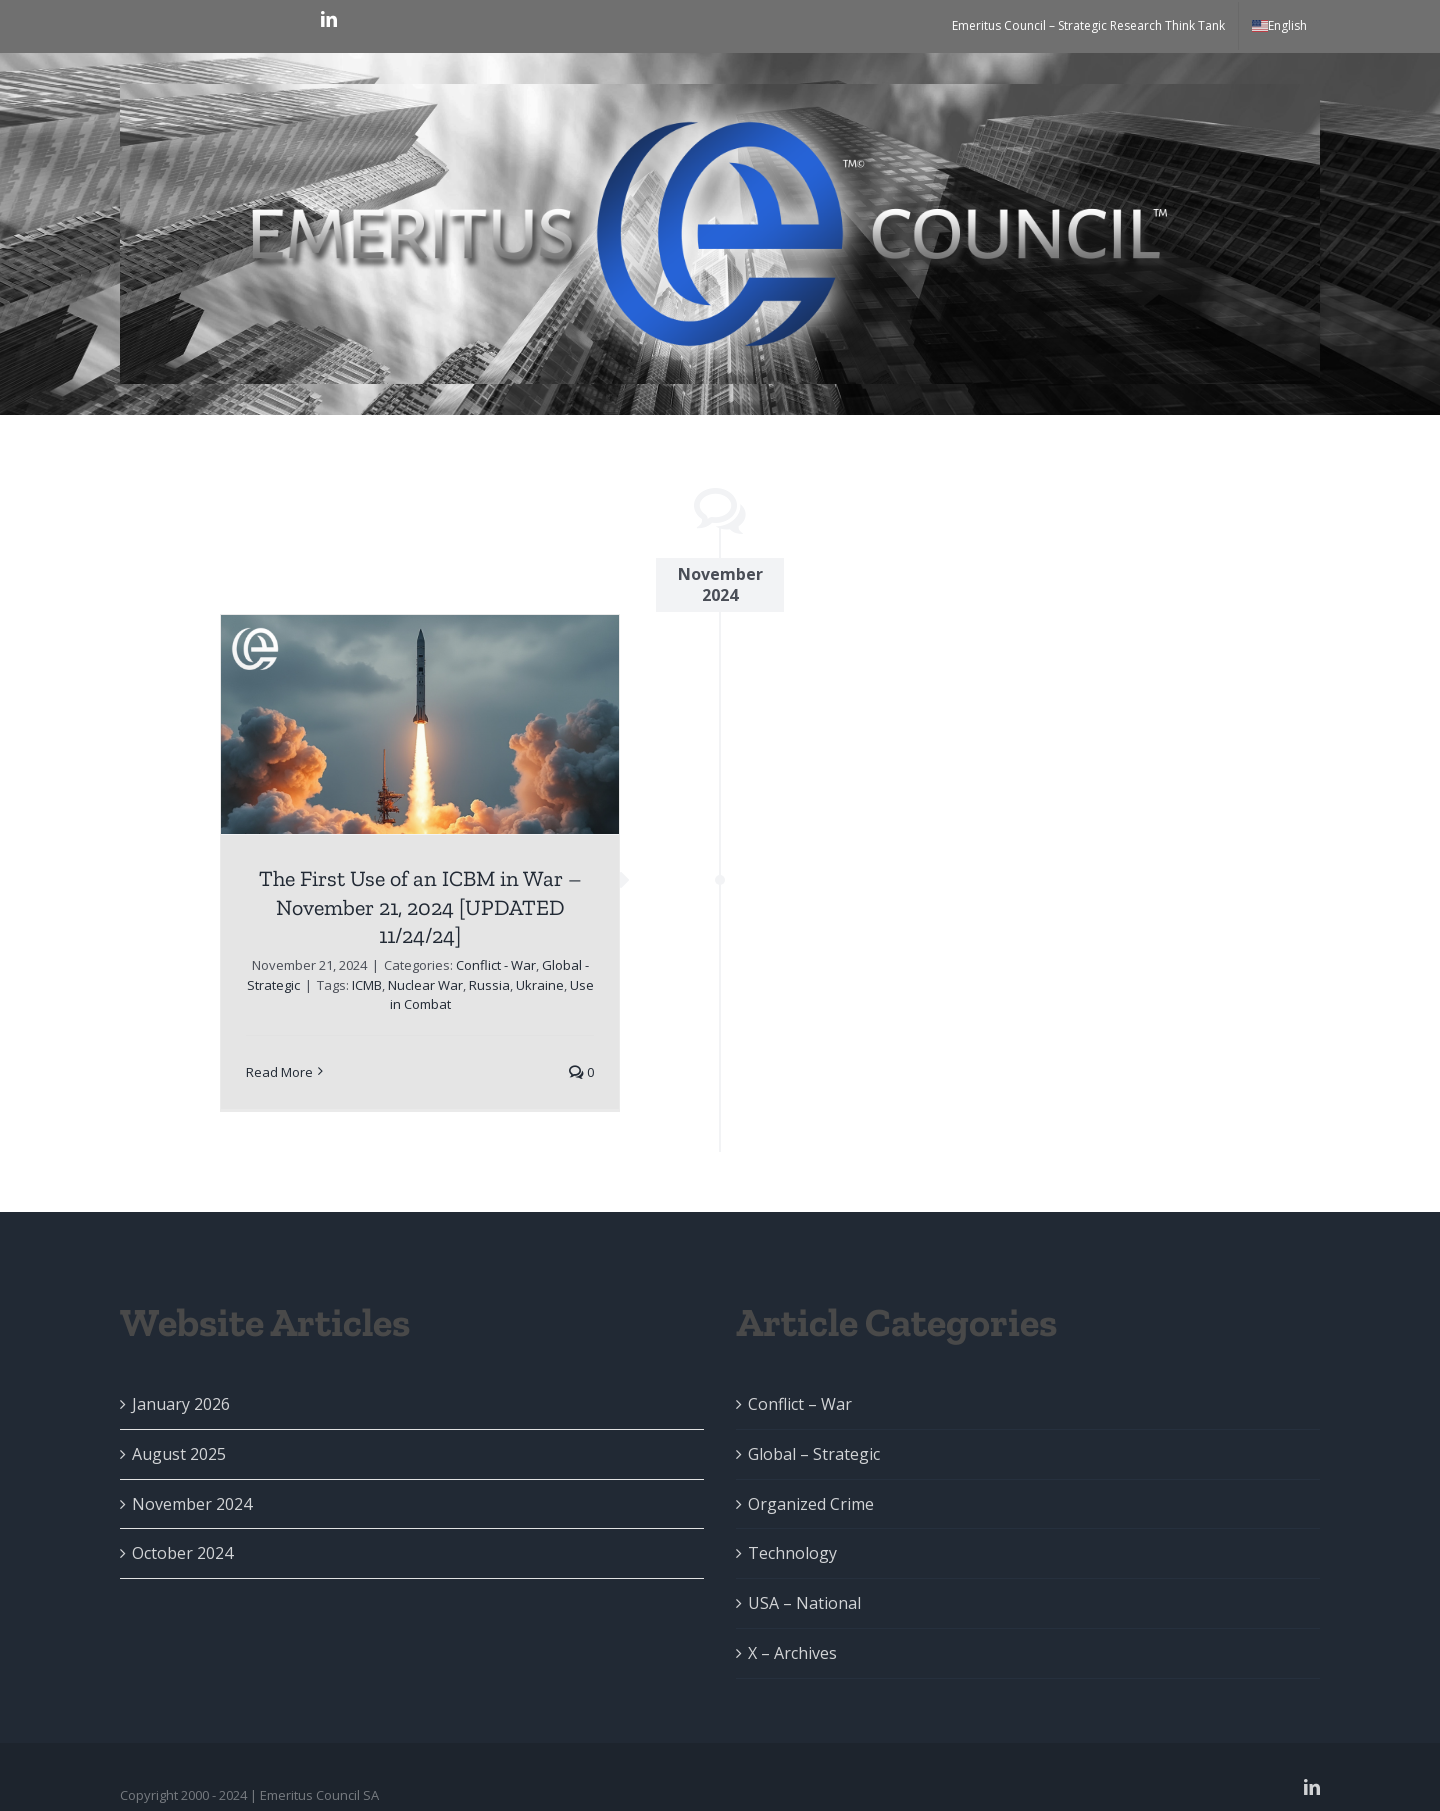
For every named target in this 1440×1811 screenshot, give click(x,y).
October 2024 (182, 1553)
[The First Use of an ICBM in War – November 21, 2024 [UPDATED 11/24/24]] (420, 724)
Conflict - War (496, 965)
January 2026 (181, 1404)
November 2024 (192, 1504)
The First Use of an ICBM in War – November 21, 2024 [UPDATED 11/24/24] (420, 907)
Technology (792, 1553)
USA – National (804, 1603)
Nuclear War (425, 985)
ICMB (367, 985)
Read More (279, 1072)
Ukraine (540, 985)
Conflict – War (800, 1404)
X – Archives (792, 1653)
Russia (489, 985)
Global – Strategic (814, 1454)
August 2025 (179, 1454)
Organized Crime (811, 1504)
